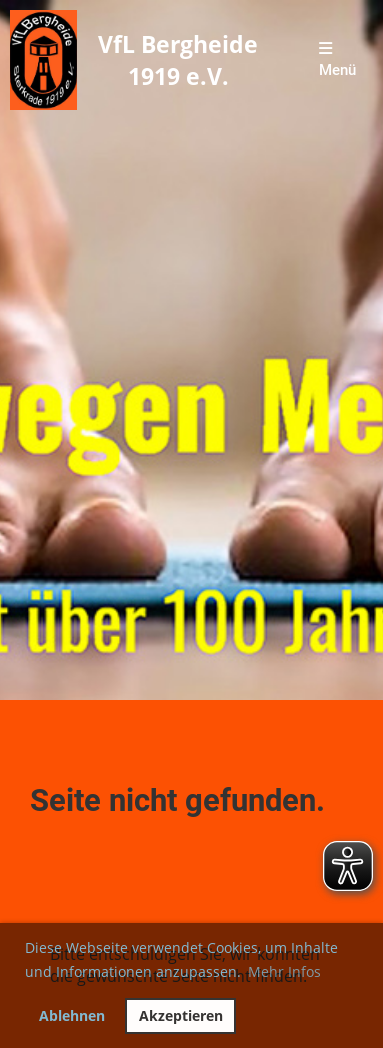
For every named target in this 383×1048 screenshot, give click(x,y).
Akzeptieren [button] (181, 1015)
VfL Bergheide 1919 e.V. (178, 60)
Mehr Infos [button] (284, 971)
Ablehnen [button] (72, 1015)
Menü (337, 60)
